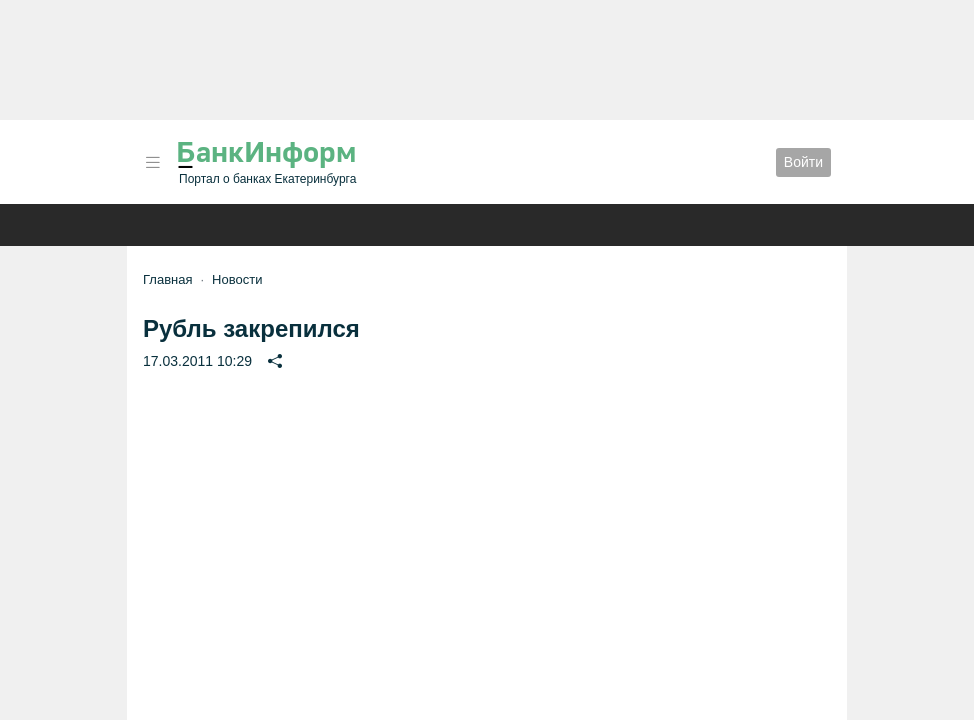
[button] (153, 162)
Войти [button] (803, 162)
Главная (167, 279)
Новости (237, 279)
